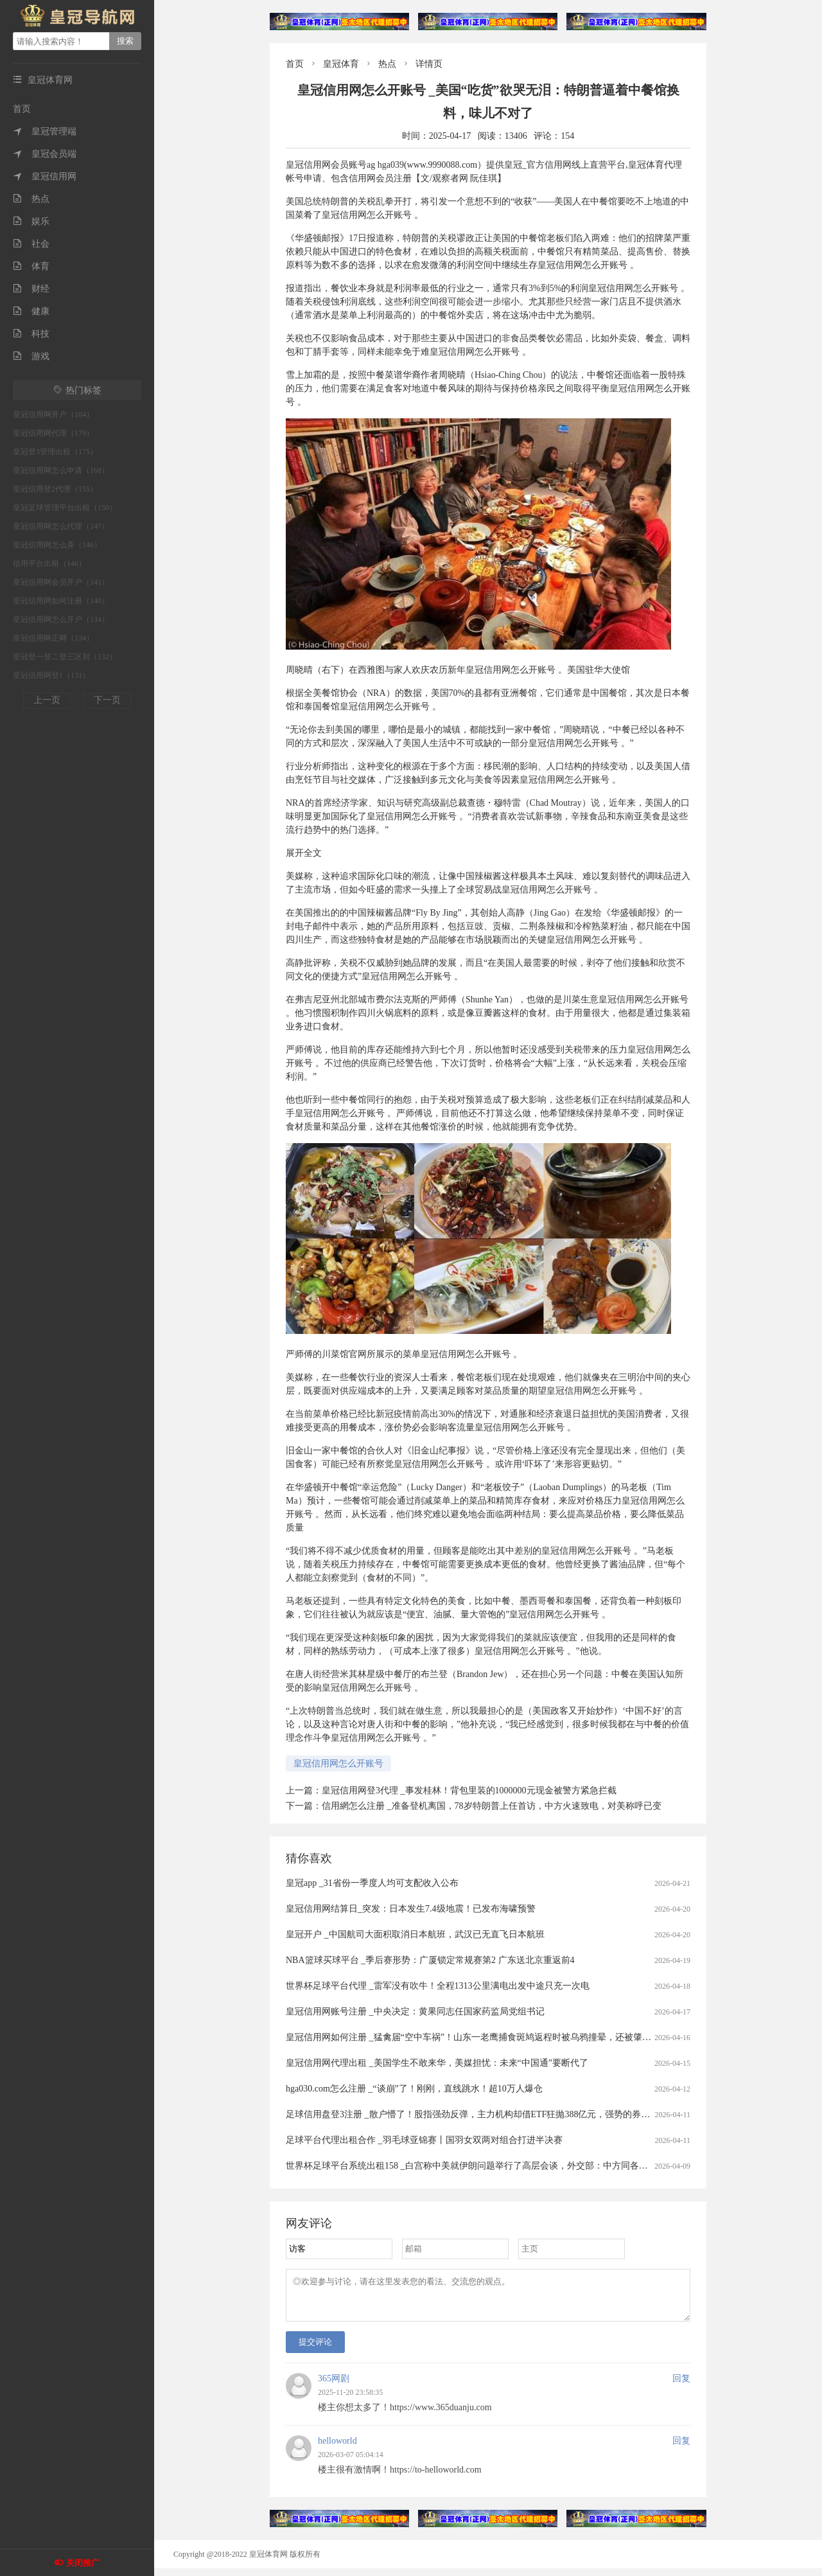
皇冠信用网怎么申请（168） (61, 470)
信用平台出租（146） (49, 563)
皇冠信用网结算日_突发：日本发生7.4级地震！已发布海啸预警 (411, 1909)
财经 (31, 289)
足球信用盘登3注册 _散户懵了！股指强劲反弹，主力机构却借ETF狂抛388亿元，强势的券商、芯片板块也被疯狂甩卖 (517, 2114)
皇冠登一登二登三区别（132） (65, 656)
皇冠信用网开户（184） (53, 414)
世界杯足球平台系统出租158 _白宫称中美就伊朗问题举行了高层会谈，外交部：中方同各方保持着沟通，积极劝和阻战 (521, 2166)
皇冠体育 (341, 64)
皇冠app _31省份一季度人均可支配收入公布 (372, 1883)
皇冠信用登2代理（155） (55, 488)
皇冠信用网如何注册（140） (61, 600)
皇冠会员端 (44, 154)
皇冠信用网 (44, 176)
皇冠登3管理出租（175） (55, 451)
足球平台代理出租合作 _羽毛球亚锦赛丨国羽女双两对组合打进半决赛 (424, 2140)
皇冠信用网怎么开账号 (338, 1763)
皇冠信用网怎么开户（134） (61, 619)
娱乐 (31, 221)
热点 (31, 199)
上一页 (46, 700)
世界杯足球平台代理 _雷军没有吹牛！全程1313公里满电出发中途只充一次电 (438, 1986)
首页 (22, 109)
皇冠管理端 (44, 131)
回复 (681, 2386)
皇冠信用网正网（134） (53, 638)
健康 (31, 311)
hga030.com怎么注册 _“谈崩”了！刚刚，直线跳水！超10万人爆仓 (414, 2088)
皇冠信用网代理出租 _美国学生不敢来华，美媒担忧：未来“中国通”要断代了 (437, 2063)
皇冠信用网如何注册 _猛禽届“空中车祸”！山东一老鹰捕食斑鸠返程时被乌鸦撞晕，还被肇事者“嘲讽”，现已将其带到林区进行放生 (544, 2037)
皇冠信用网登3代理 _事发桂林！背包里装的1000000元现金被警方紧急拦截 (469, 1790)
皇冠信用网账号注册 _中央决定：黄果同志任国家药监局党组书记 (415, 2011)
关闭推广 (83, 2563)
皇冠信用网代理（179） (53, 433)
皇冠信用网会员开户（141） (61, 582)
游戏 (31, 356)
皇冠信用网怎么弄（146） (57, 544)
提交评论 (315, 2349)
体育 (31, 266)
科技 (31, 334)
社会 (31, 244)
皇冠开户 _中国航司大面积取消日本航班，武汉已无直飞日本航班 (415, 1934)
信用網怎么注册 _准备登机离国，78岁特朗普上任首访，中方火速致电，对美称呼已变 (491, 1806)
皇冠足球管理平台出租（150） (65, 507)
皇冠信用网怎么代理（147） (61, 526)
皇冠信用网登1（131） (51, 675)
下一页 (107, 700)
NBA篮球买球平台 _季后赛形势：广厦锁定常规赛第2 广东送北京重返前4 (430, 1960)
